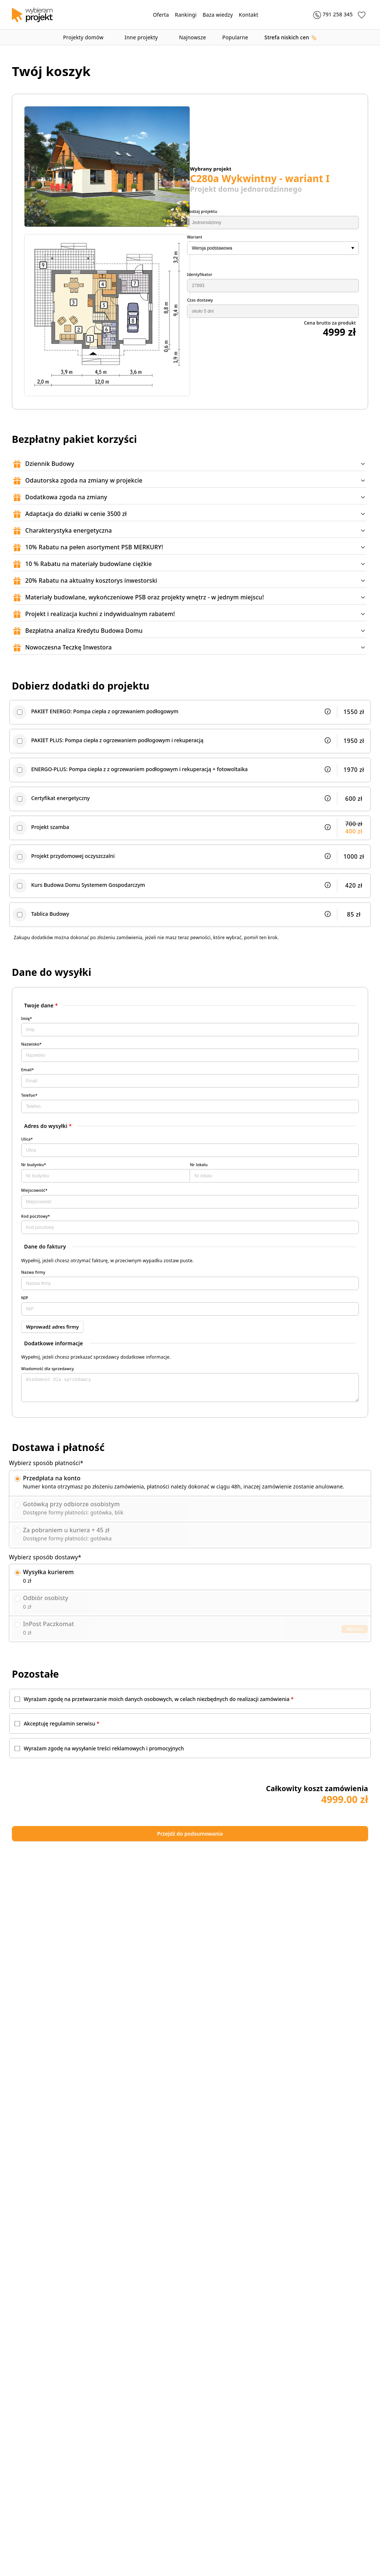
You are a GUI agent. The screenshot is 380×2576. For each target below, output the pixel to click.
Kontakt (248, 14)
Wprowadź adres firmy (50, 1335)
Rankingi (186, 14)
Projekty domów (85, 37)
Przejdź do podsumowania (258, 1847)
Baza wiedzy (218, 14)
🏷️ (291, 37)
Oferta (161, 14)
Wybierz (355, 1641)
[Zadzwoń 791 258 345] (327, 15)
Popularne (235, 37)
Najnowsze (192, 37)
